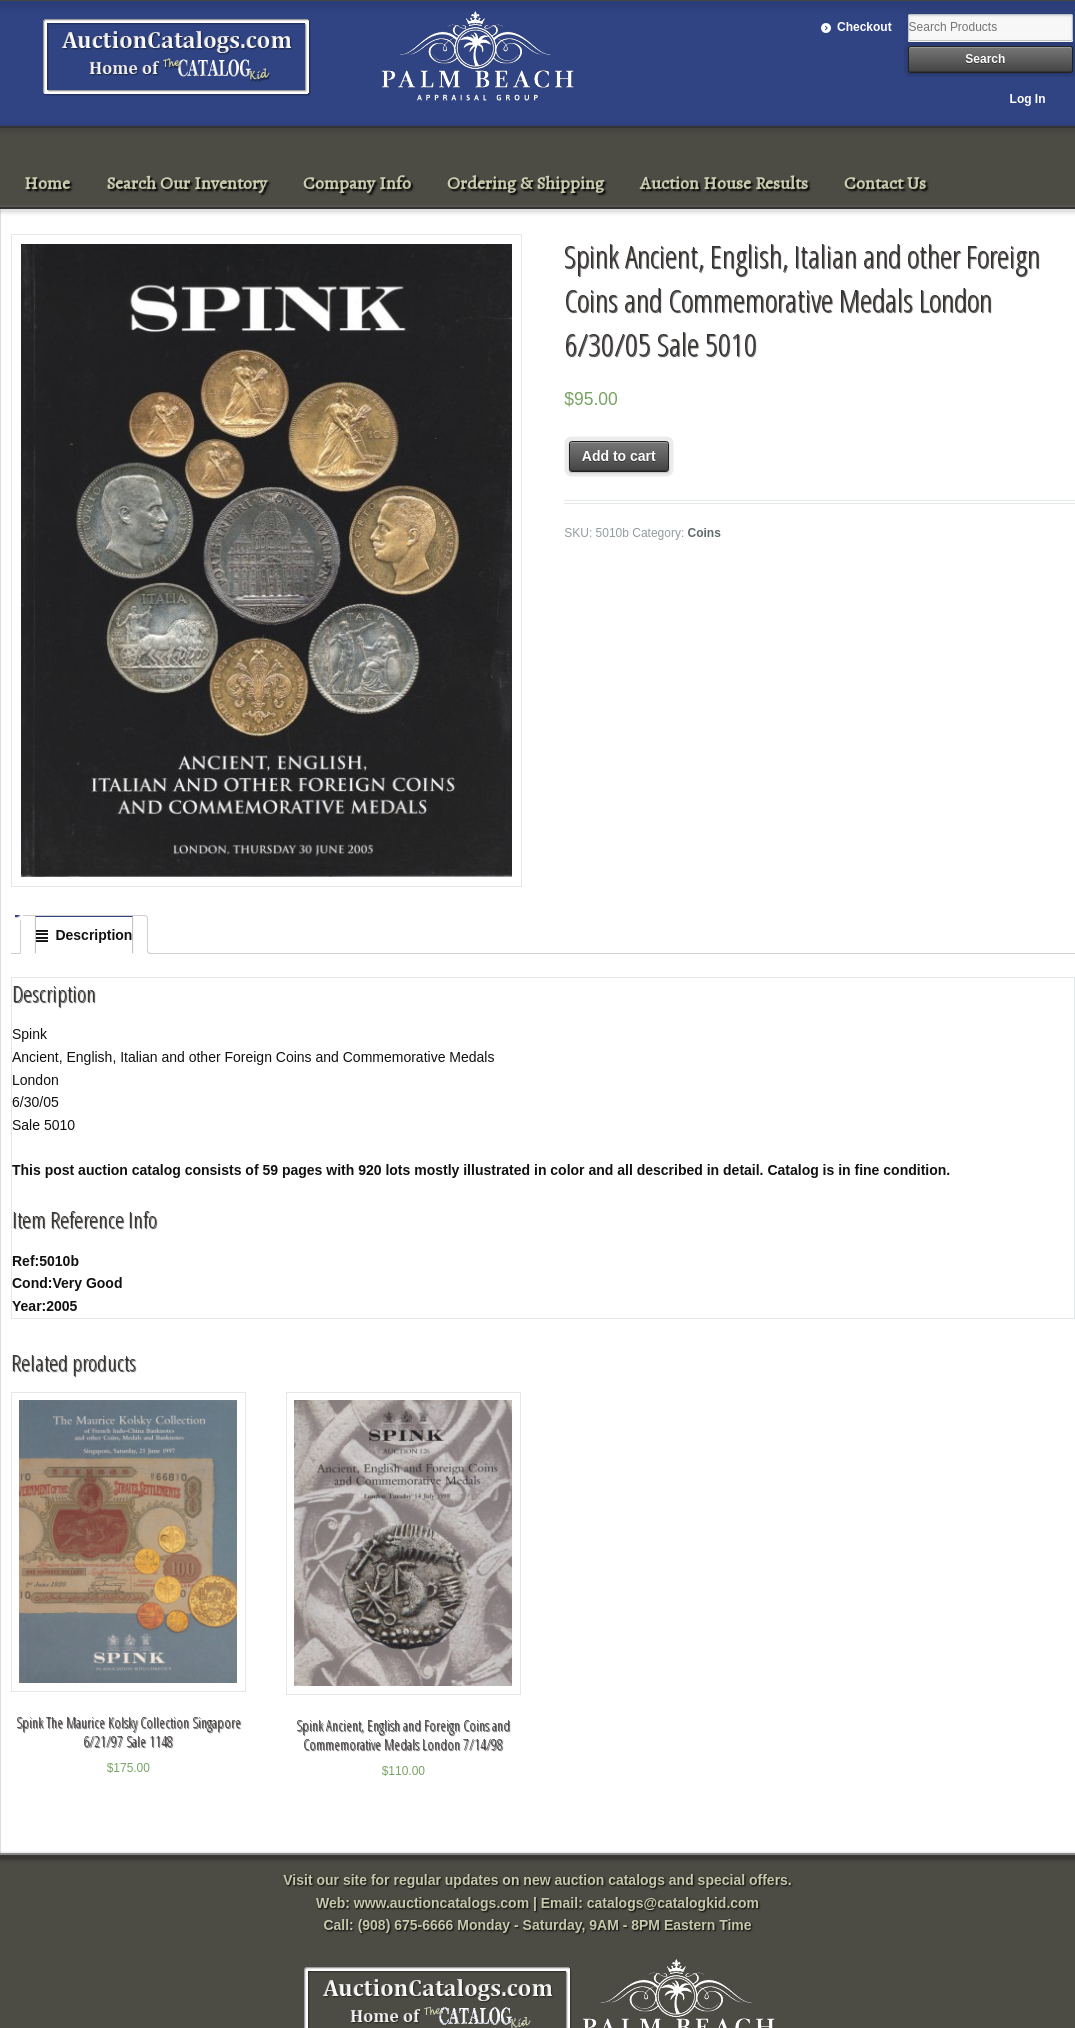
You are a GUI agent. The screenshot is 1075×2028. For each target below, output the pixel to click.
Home (47, 183)
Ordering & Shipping (525, 183)
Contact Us (885, 183)
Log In (1028, 99)
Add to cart (619, 456)
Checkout (864, 27)
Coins (704, 533)
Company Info (357, 183)
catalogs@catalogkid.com (673, 1903)
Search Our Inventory (186, 183)
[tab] (84, 935)
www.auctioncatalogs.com (441, 1903)
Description (93, 935)
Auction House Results (724, 183)
